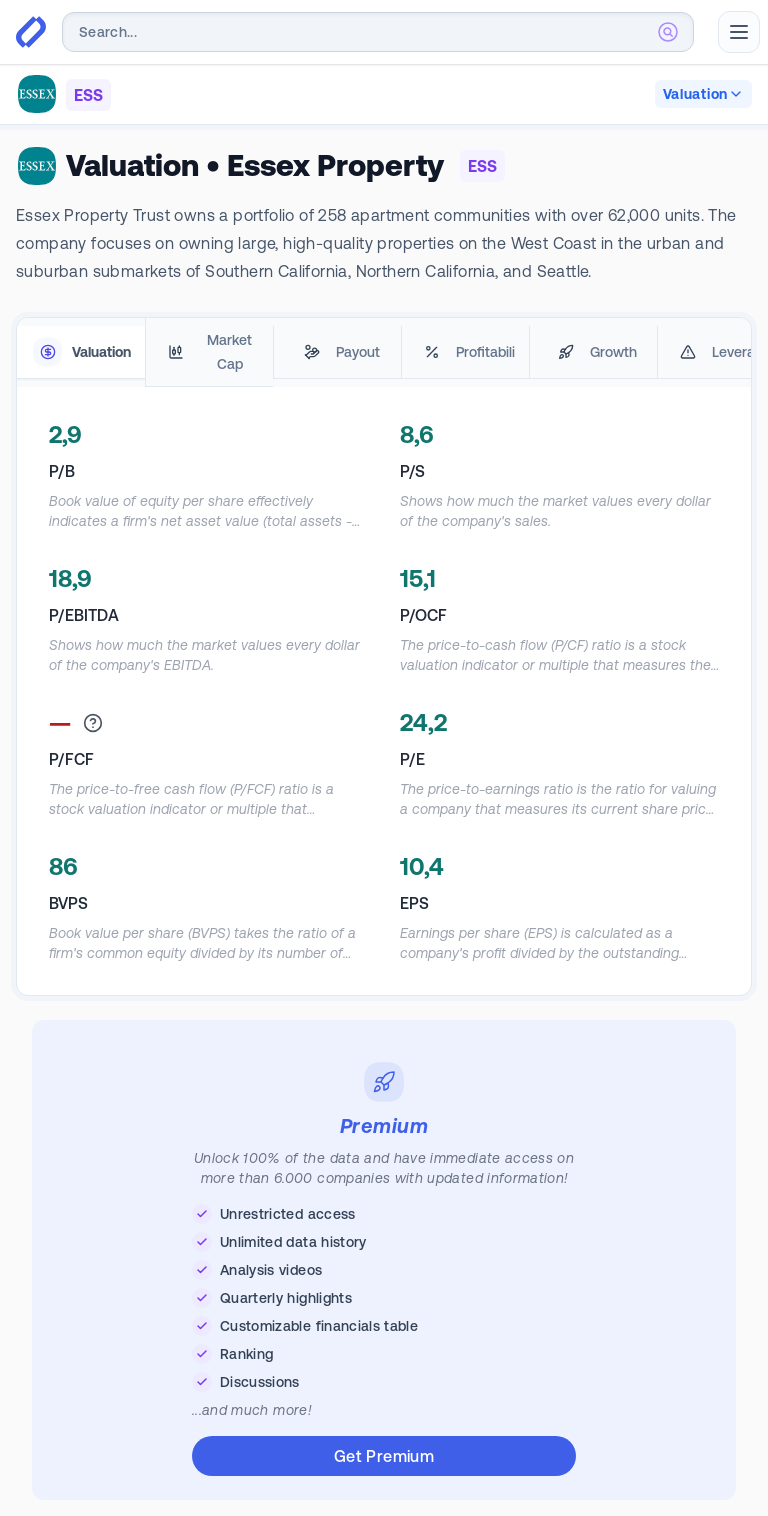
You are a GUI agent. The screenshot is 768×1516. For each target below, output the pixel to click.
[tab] (81, 352)
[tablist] (384, 352)
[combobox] (378, 32)
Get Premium (384, 1456)
